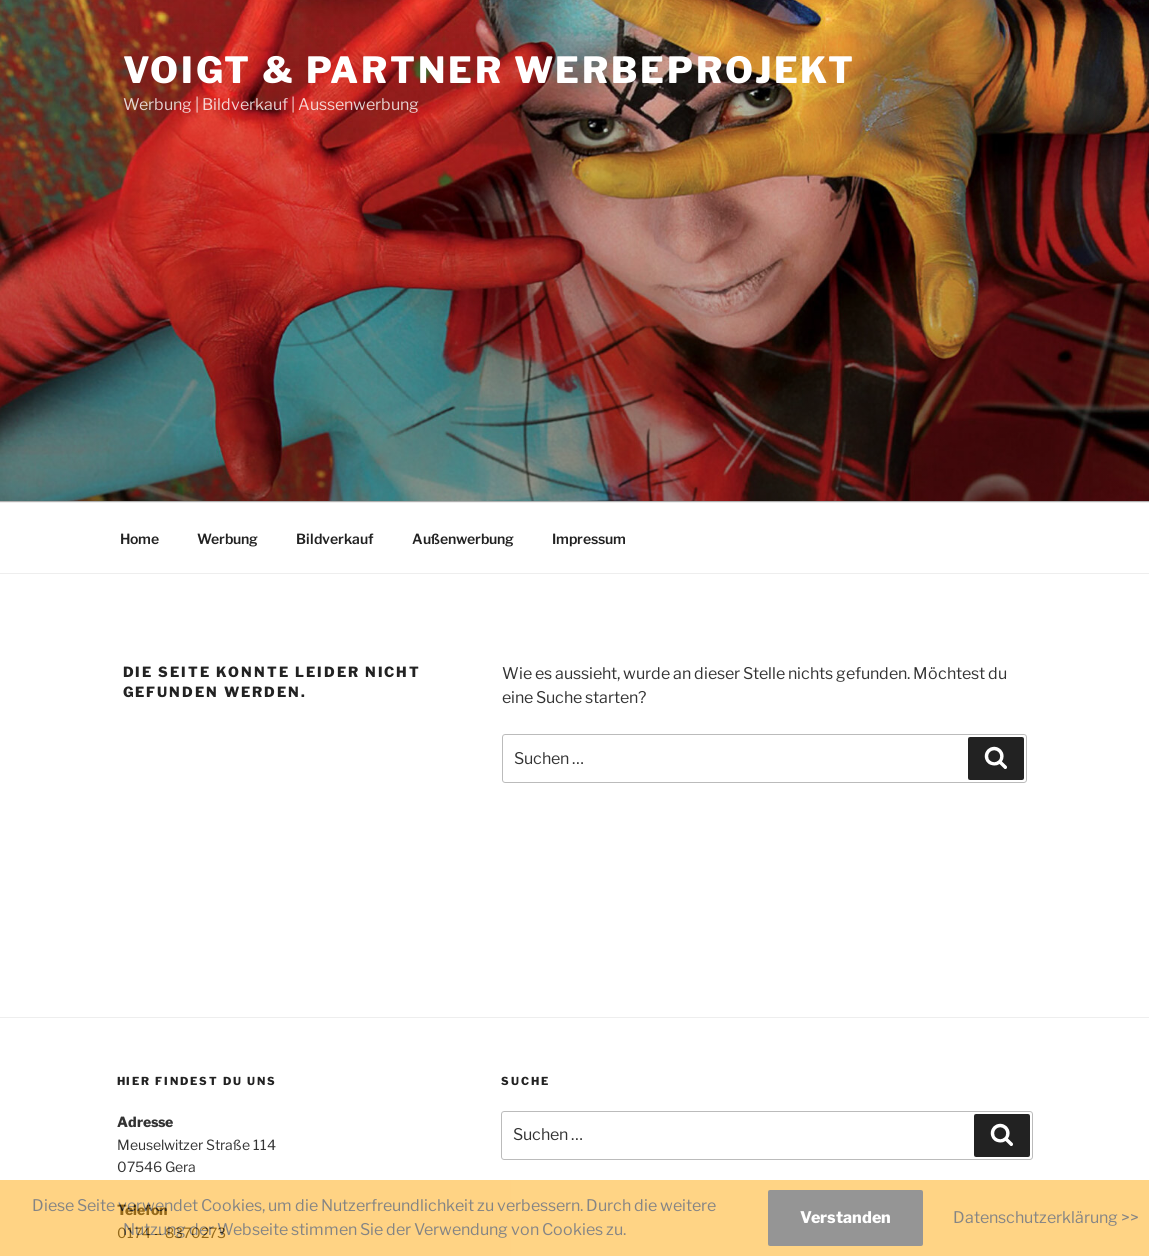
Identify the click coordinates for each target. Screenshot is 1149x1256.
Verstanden (845, 1217)
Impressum (589, 538)
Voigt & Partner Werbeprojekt (490, 70)
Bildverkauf (335, 538)
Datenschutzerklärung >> (1046, 1217)
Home (139, 538)
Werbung (227, 538)
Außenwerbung (463, 538)
